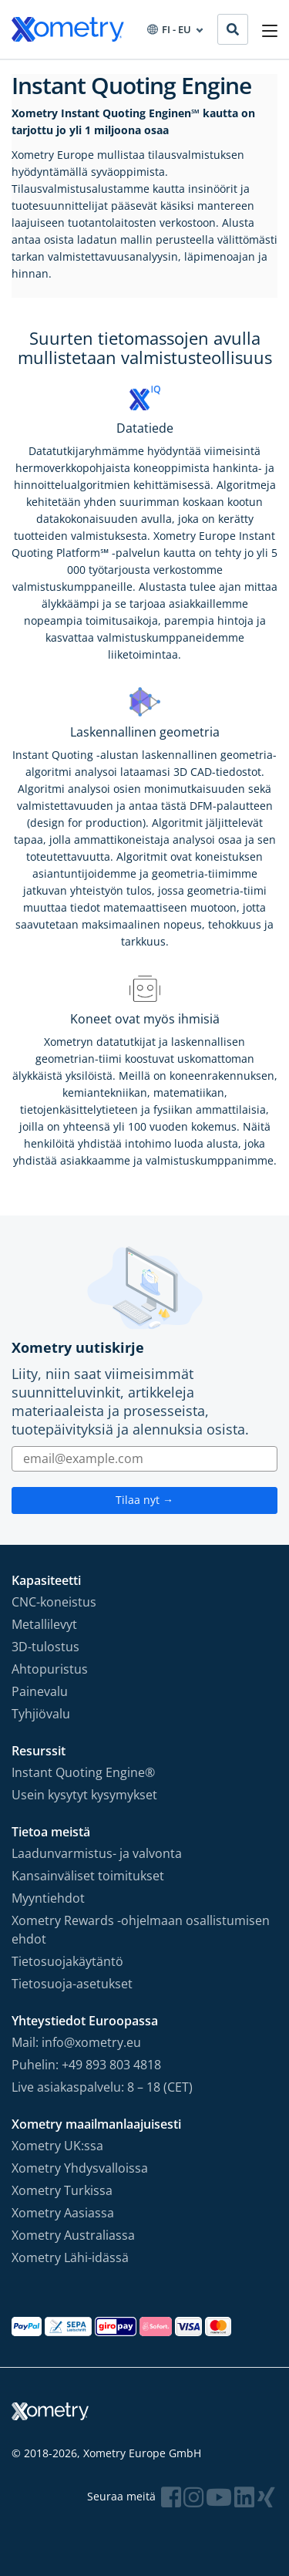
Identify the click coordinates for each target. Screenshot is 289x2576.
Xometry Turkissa (62, 2190)
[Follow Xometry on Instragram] (193, 2497)
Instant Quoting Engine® (83, 1772)
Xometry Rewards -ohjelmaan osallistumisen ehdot (141, 1929)
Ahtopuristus (50, 1669)
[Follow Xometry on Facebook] (171, 2497)
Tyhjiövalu (41, 1713)
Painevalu (40, 1691)
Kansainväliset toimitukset (88, 1875)
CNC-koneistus (54, 1601)
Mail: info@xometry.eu (76, 2042)
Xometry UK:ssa (57, 2145)
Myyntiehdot (48, 1898)
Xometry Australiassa (73, 2235)
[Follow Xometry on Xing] (266, 2497)
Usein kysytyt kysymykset (84, 1794)
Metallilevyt (44, 1624)
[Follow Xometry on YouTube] (219, 2497)
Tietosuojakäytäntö (67, 1961)
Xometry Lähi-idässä (70, 2257)
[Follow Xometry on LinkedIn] (244, 2497)
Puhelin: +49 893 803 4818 (86, 2064)
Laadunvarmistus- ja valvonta (97, 1853)
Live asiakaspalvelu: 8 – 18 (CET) (102, 2087)
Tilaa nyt (144, 1499)
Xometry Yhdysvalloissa (80, 2168)
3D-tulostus (45, 1646)
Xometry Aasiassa (63, 2212)
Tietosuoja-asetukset (72, 1983)
